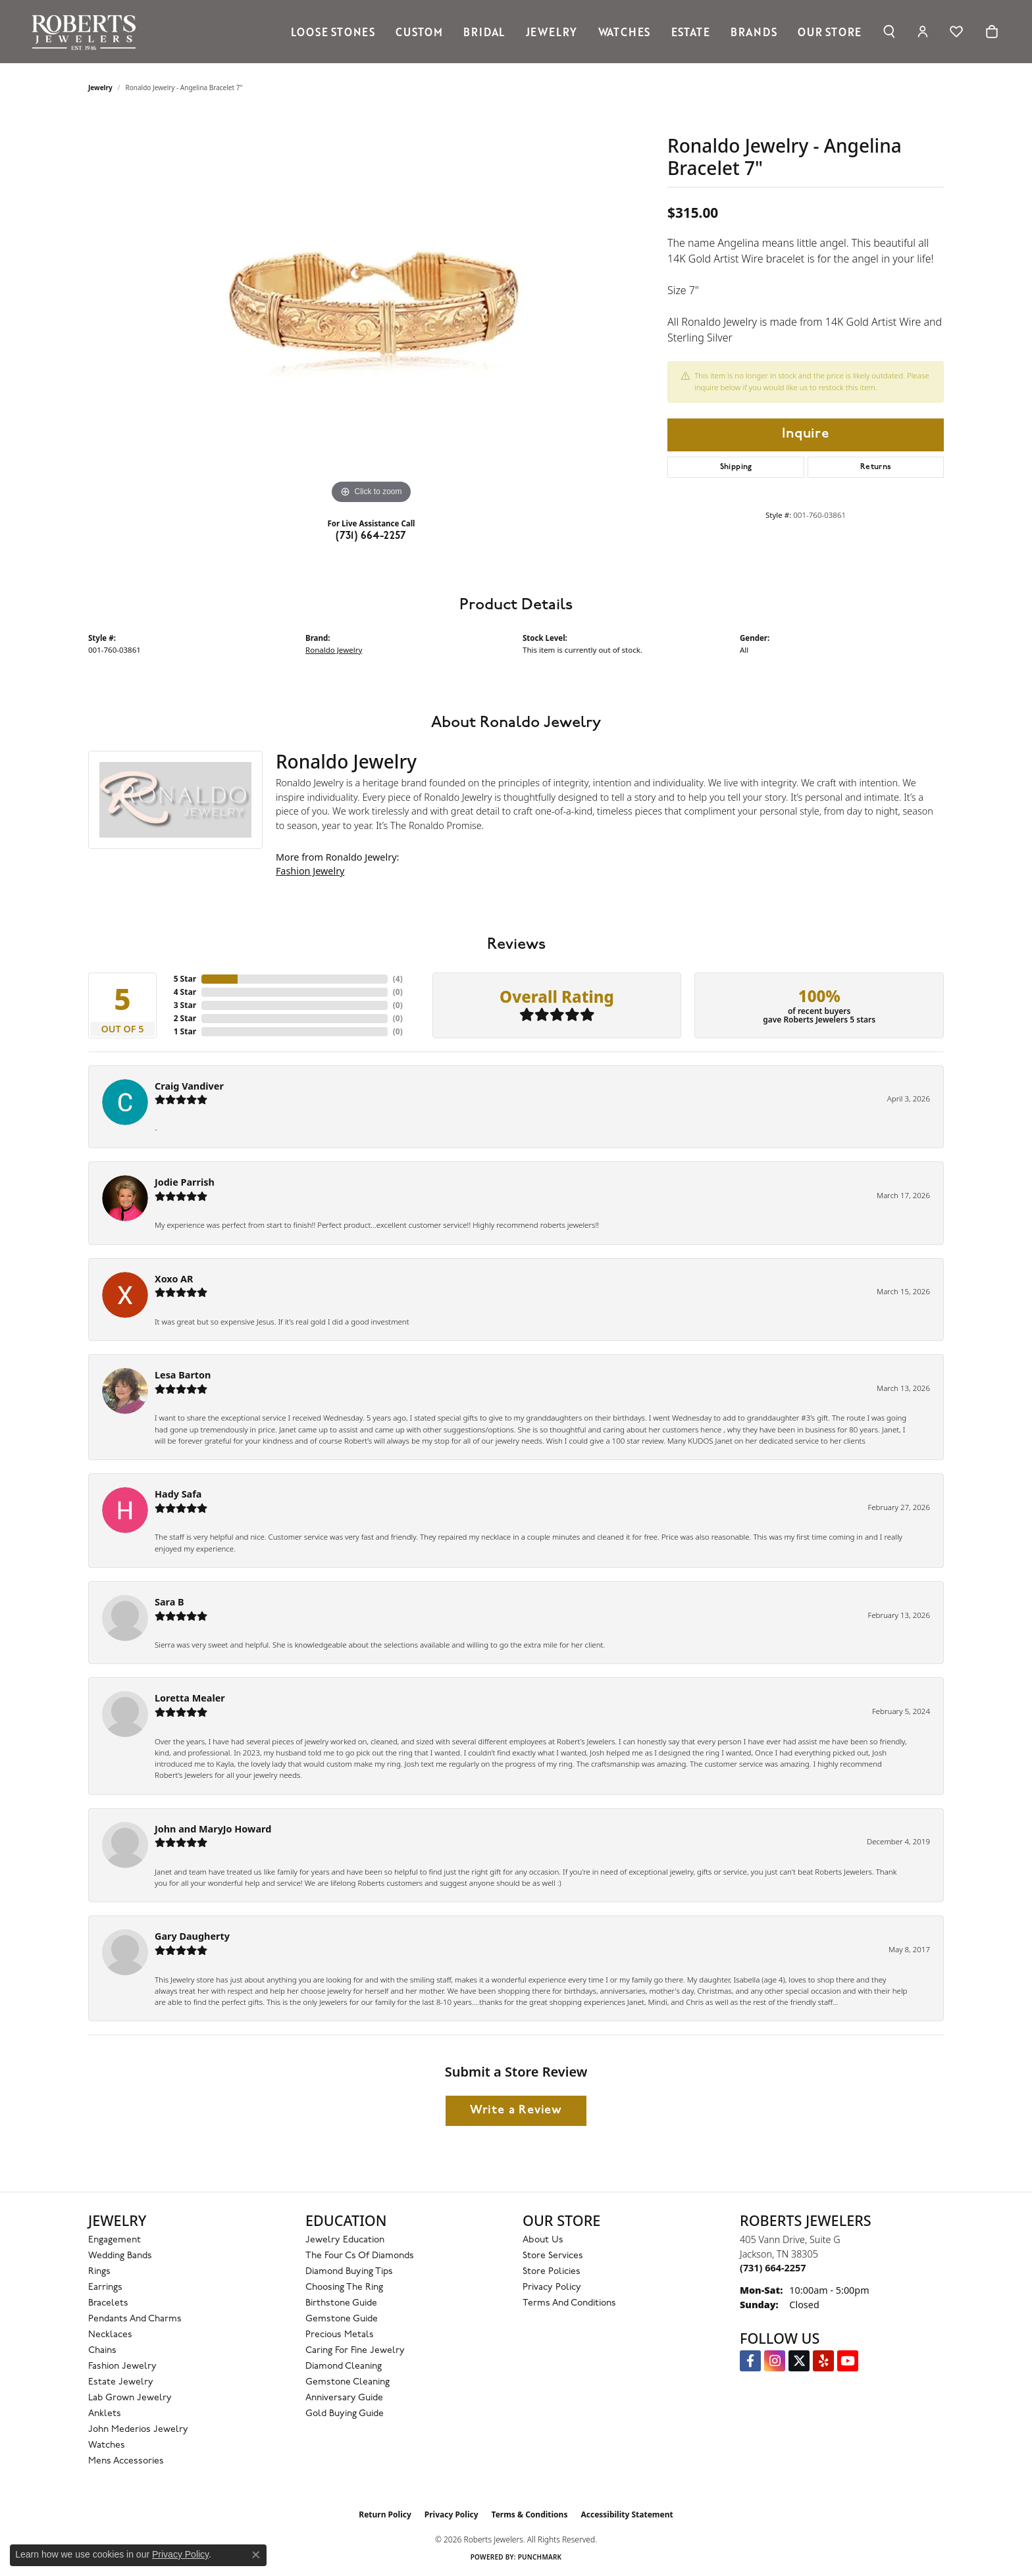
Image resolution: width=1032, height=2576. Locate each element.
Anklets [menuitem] (104, 2414)
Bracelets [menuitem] (108, 2303)
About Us (543, 2240)
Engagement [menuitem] (114, 2240)
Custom (419, 31)
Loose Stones (333, 31)
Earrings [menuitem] (105, 2287)
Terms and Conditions (569, 2303)
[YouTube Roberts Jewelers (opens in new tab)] (847, 2360)
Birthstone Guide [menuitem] (341, 2303)
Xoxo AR (174, 1279)
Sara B (169, 1602)
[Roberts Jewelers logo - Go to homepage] (87, 31)
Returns (876, 467)
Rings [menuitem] (99, 2272)
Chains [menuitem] (102, 2351)
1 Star (185, 1031)
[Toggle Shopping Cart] (992, 31)
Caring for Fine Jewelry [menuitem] (355, 2351)
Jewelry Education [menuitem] (344, 2240)
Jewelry (552, 31)
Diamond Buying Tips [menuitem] (349, 2272)
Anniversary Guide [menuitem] (344, 2398)
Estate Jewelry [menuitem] (120, 2382)
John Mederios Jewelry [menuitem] (138, 2430)
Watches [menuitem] (106, 2445)
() (398, 978)
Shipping (736, 467)
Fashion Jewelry (310, 871)
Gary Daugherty (192, 1936)
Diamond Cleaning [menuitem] (343, 2366)
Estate (690, 31)
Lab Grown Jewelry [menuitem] (130, 2398)
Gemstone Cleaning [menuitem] (347, 2382)
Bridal (484, 31)
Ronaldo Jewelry (333, 650)
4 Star (185, 992)
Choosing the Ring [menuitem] (344, 2287)
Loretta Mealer (190, 1698)
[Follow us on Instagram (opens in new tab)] (774, 2360)
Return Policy (385, 2514)
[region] (371, 310)
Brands (754, 31)
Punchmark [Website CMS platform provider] (540, 2557)
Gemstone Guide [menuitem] (341, 2319)
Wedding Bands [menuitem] (120, 2256)
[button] (889, 31)
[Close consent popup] (256, 2555)
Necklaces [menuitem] (110, 2335)
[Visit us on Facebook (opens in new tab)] (750, 2360)
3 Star (185, 1005)
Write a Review (516, 2110)
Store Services (553, 2256)
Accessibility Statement (626, 2514)
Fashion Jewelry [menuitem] (122, 2366)
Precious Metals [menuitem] (339, 2335)
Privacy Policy (552, 2287)
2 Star (185, 1018)
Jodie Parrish (185, 1182)
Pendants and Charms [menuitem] (135, 2319)
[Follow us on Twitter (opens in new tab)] (799, 2360)
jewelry (100, 87)
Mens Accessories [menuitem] (126, 2461)
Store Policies (551, 2272)
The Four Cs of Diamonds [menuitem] (359, 2256)
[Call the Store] (773, 2267)
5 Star (185, 978)
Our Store (830, 31)
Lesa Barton (183, 1375)
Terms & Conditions (530, 2514)
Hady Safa (178, 1494)
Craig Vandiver (189, 1086)
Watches (624, 31)
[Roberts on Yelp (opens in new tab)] (823, 2360)
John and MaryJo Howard (213, 1829)
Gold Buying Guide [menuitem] (344, 2414)
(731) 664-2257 (371, 536)
